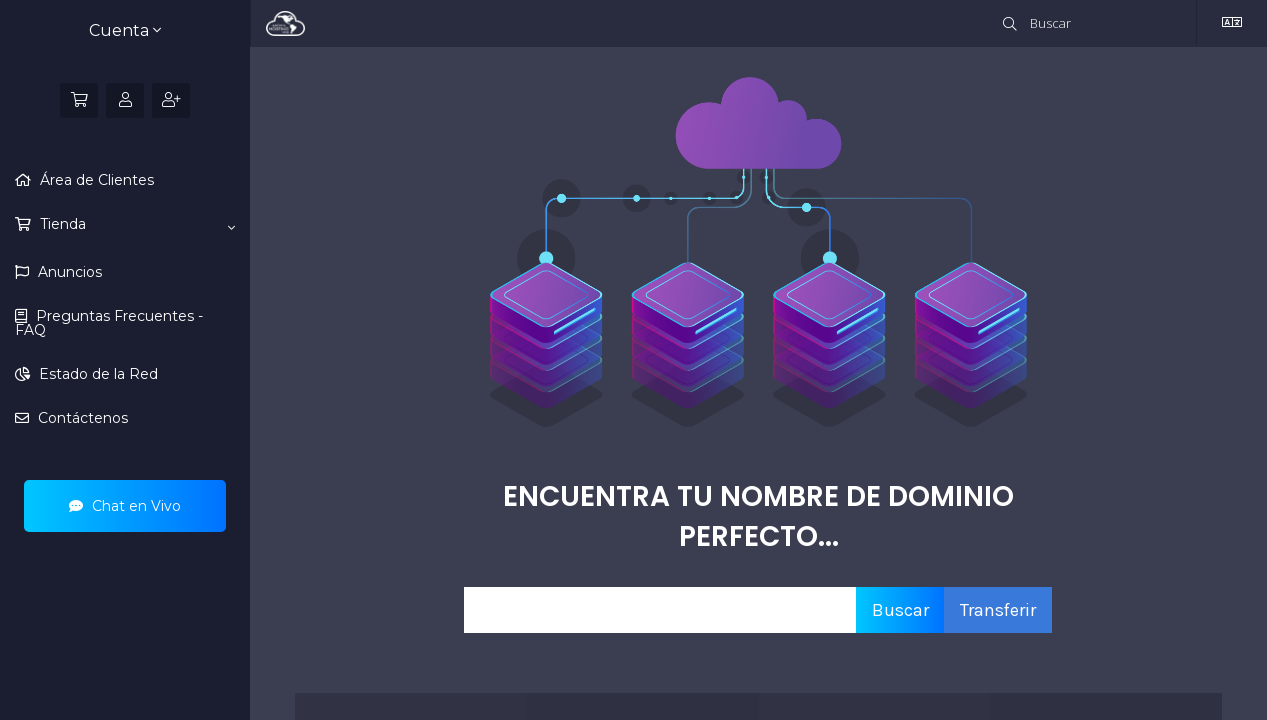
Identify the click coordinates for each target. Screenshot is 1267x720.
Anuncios (68, 272)
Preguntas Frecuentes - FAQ (109, 323)
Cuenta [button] (125, 30)
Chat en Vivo (125, 506)
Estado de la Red (96, 374)
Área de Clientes (95, 180)
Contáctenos (81, 418)
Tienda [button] (135, 225)
